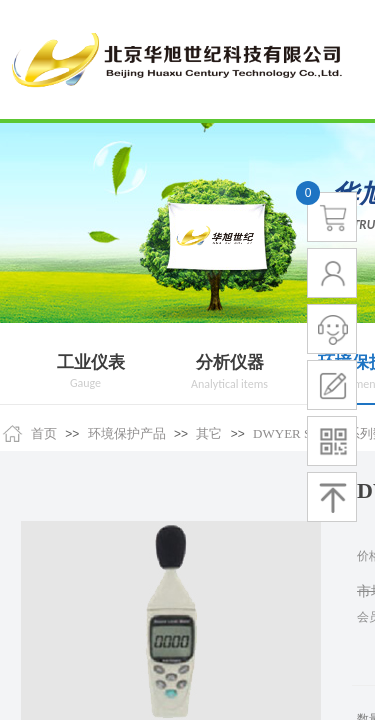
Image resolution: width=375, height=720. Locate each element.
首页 (44, 433)
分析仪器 (230, 362)
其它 (209, 433)
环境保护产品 (127, 433)
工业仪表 (91, 362)
